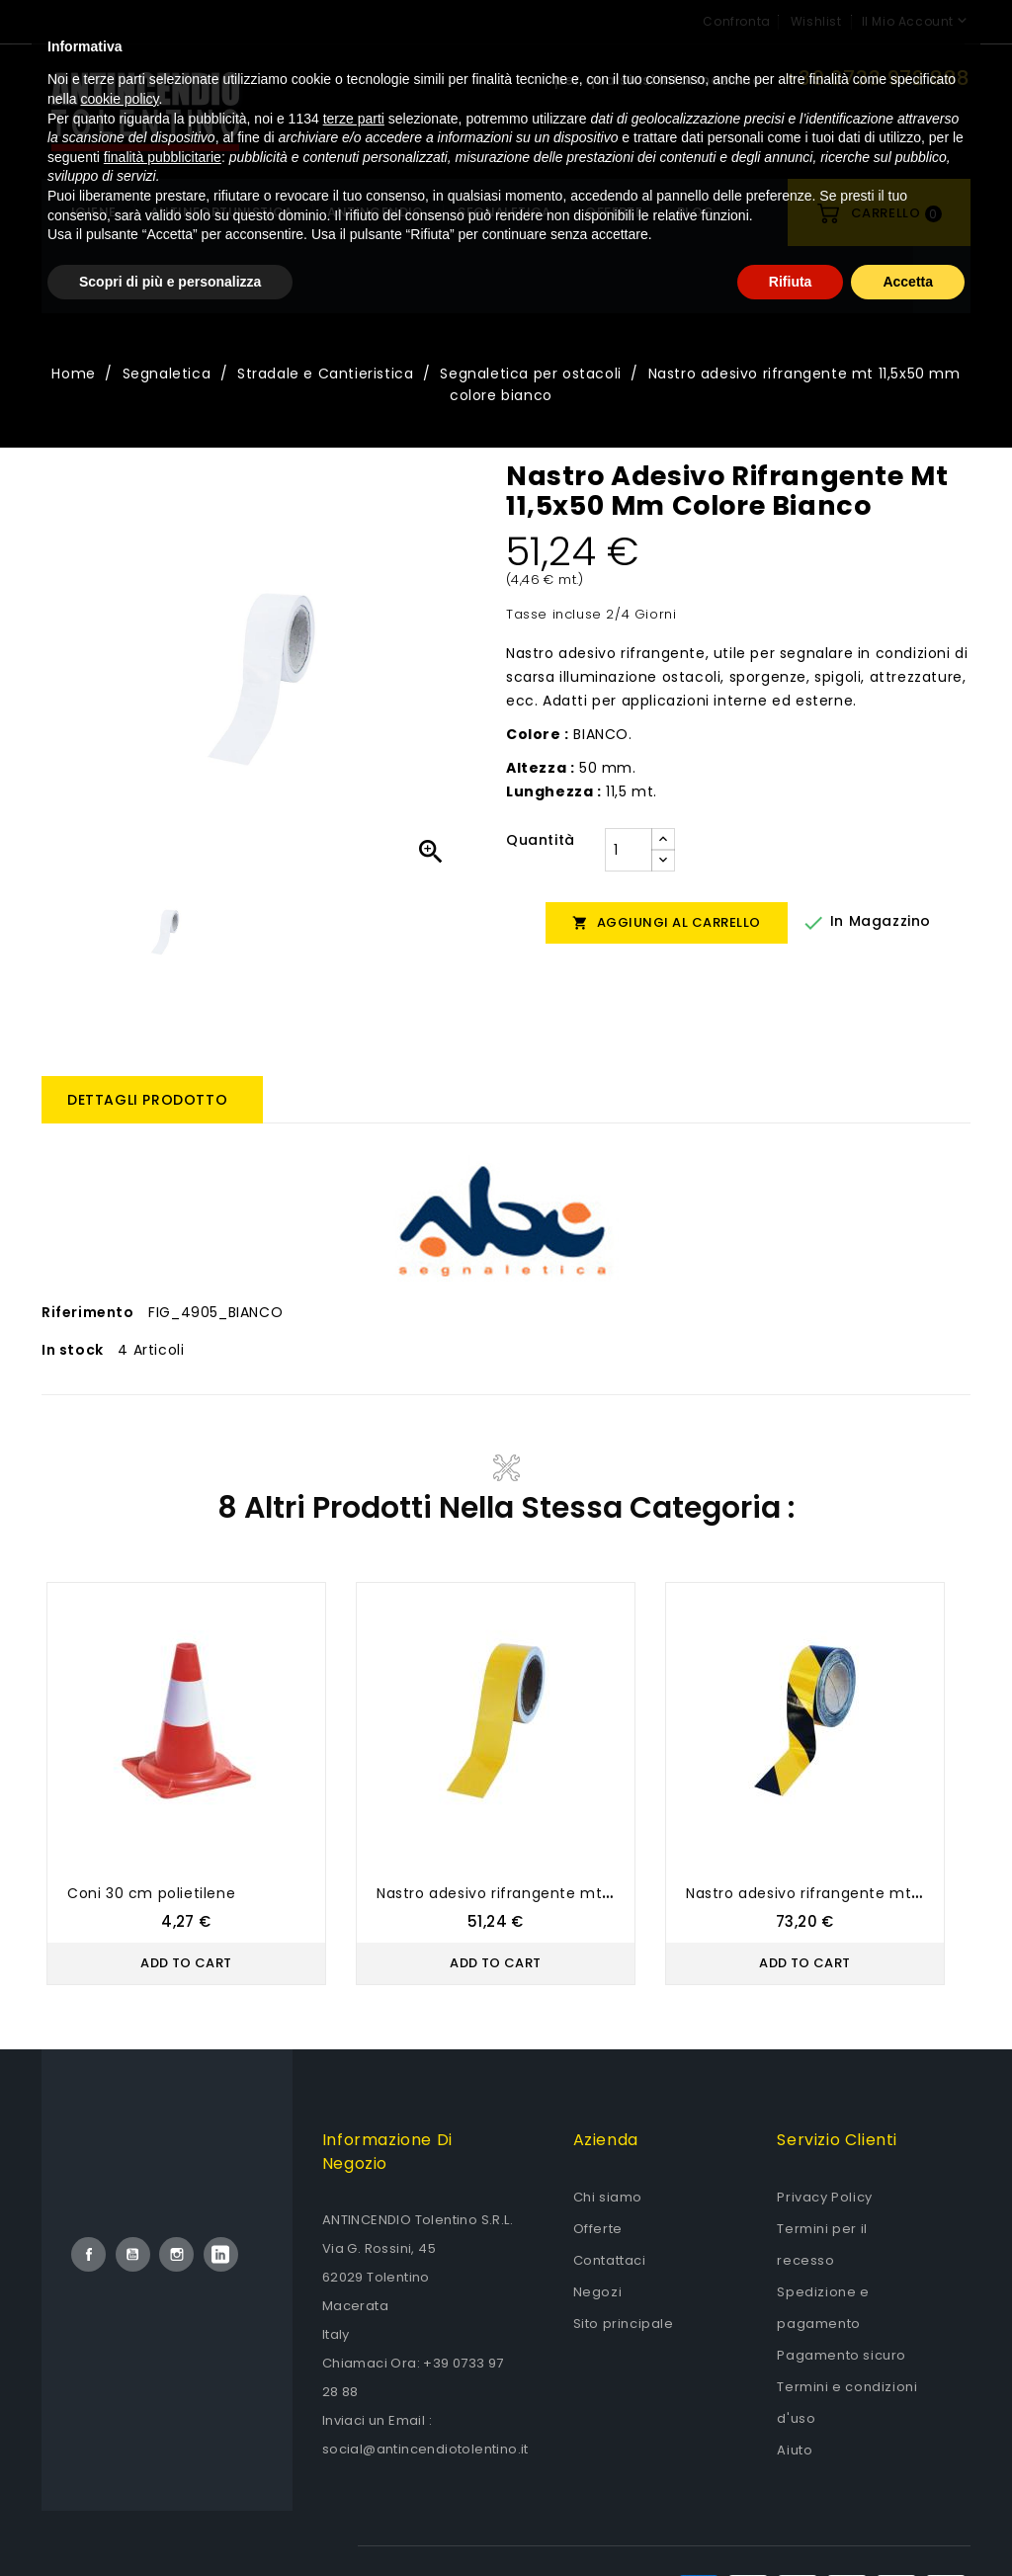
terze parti (353, 2359)
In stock (73, 1350)
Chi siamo (607, 2197)
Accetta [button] (908, 2522)
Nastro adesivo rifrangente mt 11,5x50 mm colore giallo (580, 1893)
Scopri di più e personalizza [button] (170, 2522)
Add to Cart (185, 1962)
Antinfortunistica (222, 212)
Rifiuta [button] (790, 2522)
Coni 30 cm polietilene (151, 1893)
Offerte (598, 2228)
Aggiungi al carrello (666, 922)
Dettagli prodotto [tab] (147, 1100)
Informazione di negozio (387, 2151)
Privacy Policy (824, 2197)
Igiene (93, 212)
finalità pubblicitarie (162, 2397)
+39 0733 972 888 (877, 78)
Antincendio (375, 212)
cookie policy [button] (119, 2340)
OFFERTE (613, 212)
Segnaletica (504, 212)
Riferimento (88, 1312)
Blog (696, 212)
